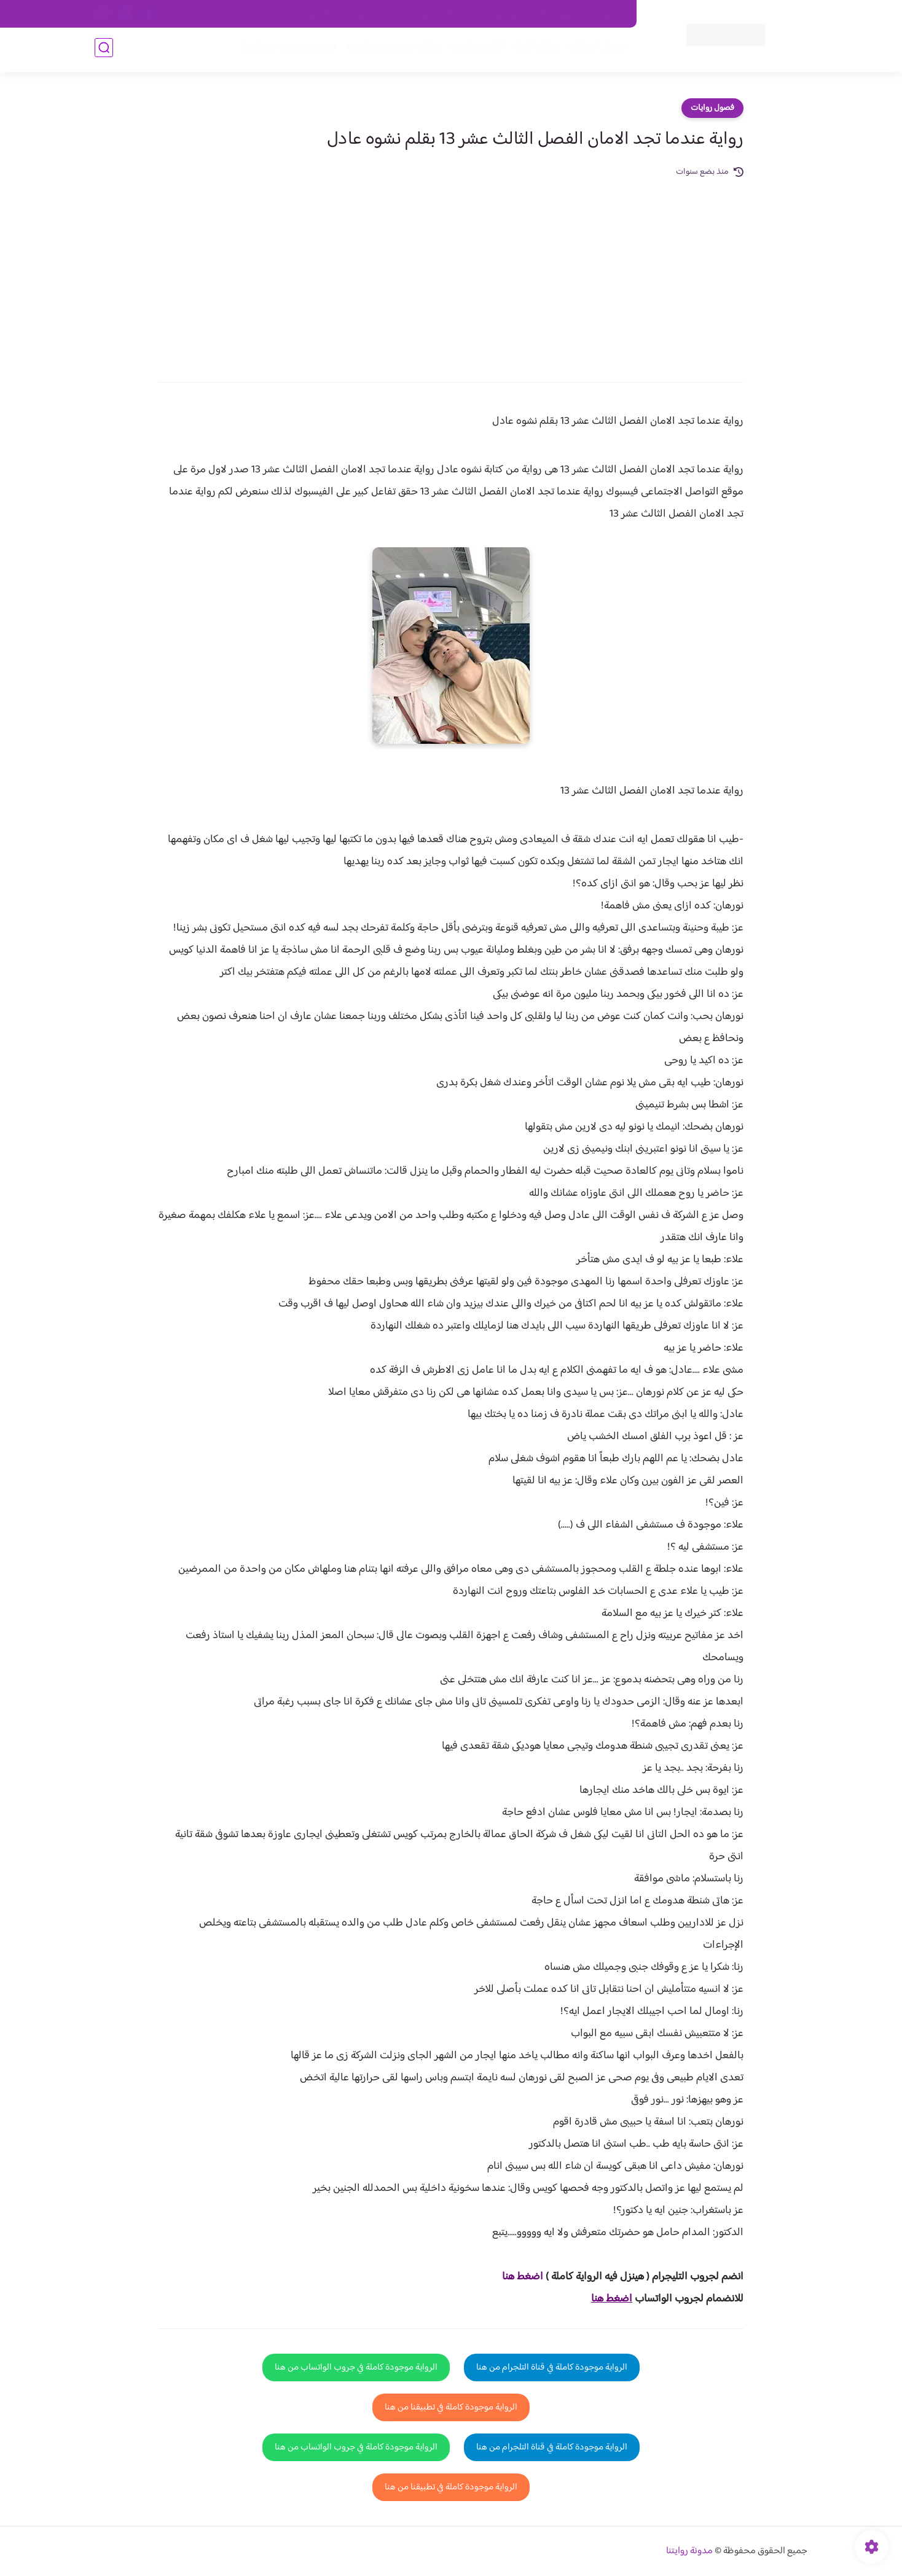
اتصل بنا (608, 14)
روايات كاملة (533, 50)
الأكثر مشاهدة (474, 50)
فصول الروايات (594, 50)
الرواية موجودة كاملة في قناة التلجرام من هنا (551, 2367)
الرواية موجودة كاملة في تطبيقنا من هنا (451, 2407)
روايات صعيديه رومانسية (390, 50)
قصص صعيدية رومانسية (286, 50)
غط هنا (516, 2277)
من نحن (507, 14)
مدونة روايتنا (689, 2551)
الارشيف (318, 14)
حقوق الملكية (557, 14)
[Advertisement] (451, 271)
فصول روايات (712, 108)
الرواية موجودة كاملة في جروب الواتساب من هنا (356, 2367)
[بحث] (104, 50)
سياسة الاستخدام (450, 14)
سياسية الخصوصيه (376, 14)
